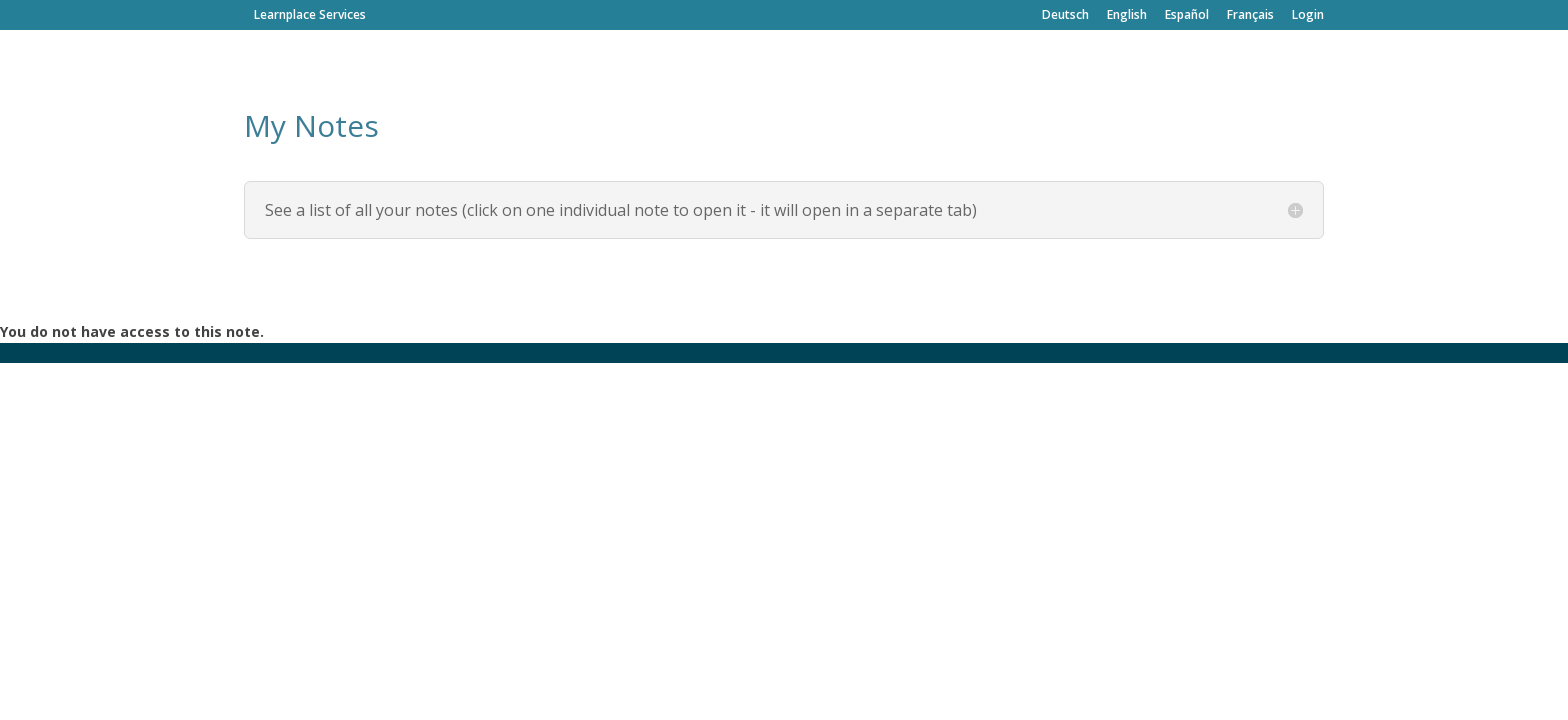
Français (1250, 16)
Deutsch (1065, 16)
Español (1187, 16)
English (1127, 16)
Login (1308, 16)
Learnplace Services (310, 14)
